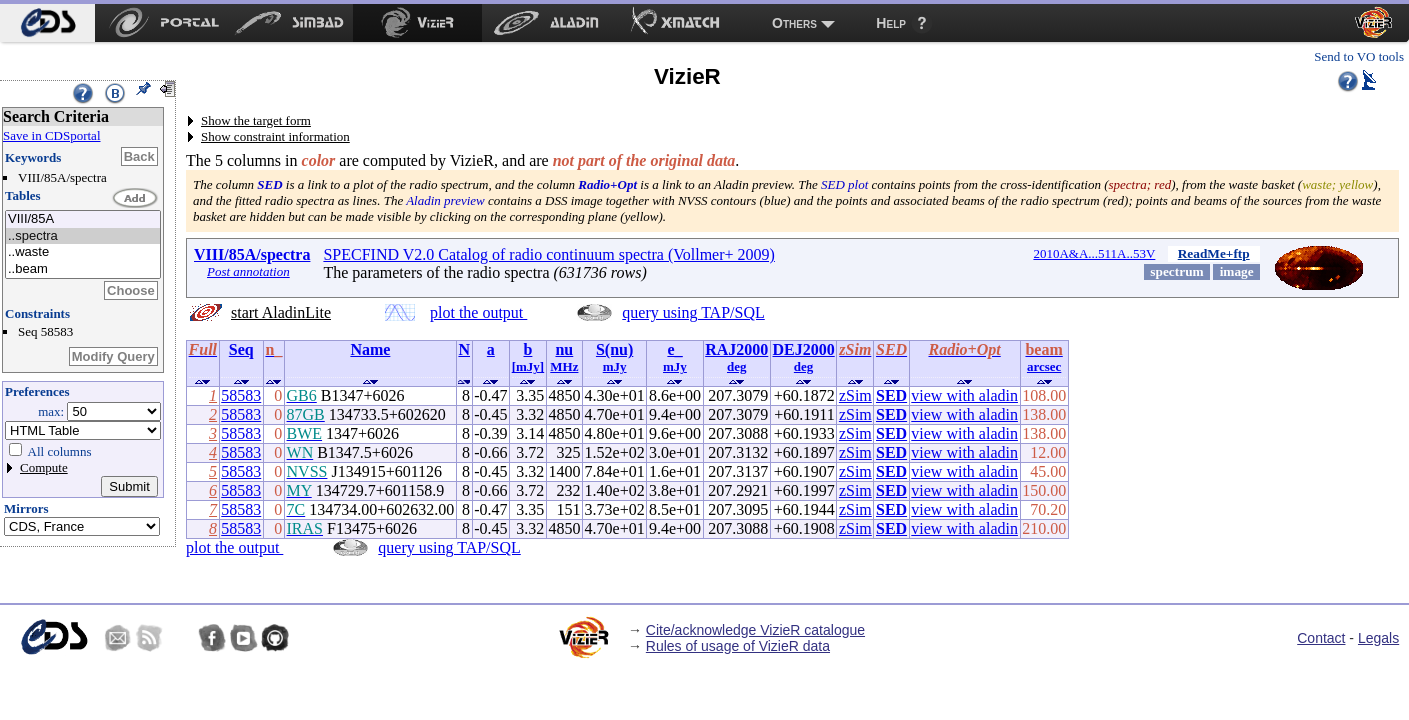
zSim (855, 395)
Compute (44, 467)
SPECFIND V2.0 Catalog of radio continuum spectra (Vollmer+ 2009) (549, 254)
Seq (241, 349)
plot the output (478, 312)
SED (891, 395)
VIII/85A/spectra (252, 254)
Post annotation (248, 271)
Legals (1378, 638)
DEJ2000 (803, 349)
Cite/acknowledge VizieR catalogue (755, 630)
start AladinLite (281, 312)
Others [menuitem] (794, 23)
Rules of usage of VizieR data (738, 646)
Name (370, 349)
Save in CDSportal (52, 135)
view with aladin (964, 395)
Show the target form (256, 120)
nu (564, 349)
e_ (674, 349)
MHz (564, 366)
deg (737, 366)
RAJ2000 (736, 349)
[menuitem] (47, 23)
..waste (83, 252)
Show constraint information (275, 136)
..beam (83, 269)
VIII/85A (83, 219)
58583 (241, 395)
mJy (615, 366)
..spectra (83, 236)
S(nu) (614, 349)
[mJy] (528, 366)
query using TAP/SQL (693, 312)
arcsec (1044, 366)
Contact (1321, 638)
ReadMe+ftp (1214, 253)
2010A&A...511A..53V (1094, 253)
